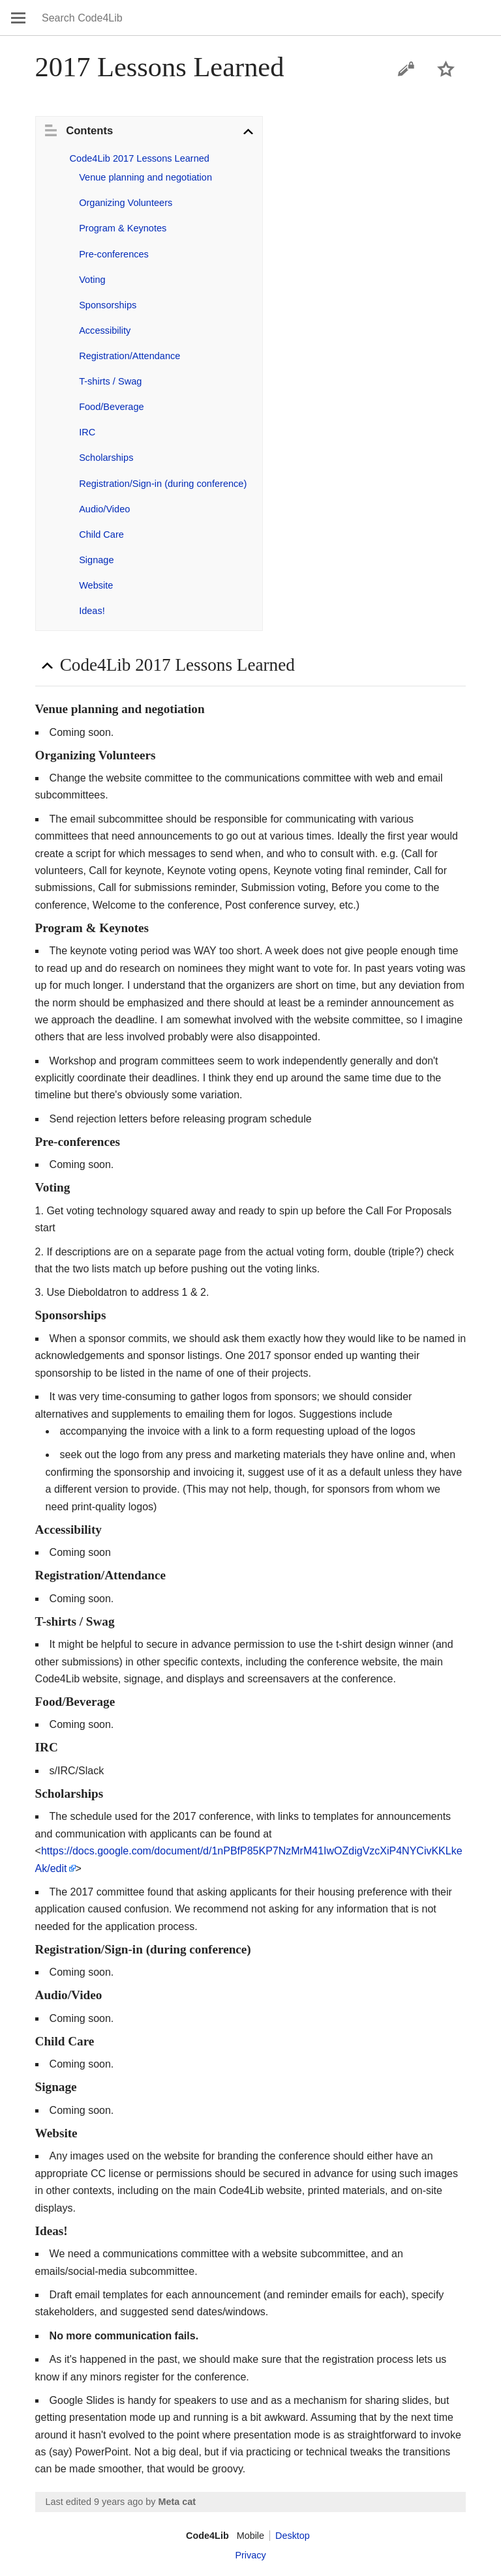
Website (96, 585)
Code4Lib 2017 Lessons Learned (139, 158)
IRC (87, 432)
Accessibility (104, 330)
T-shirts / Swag (110, 381)
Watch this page (446, 69)
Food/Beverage (111, 407)
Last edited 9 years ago (95, 2501)
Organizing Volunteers (125, 203)
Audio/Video (104, 509)
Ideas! (92, 611)
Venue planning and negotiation (145, 177)
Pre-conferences (114, 254)
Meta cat (177, 2501)
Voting (92, 279)
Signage (96, 560)
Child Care (101, 534)
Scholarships (106, 457)
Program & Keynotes (122, 228)
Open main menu (18, 17)
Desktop (292, 2535)
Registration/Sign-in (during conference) (163, 483)
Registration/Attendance (129, 356)
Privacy (250, 2555)
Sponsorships (107, 305)
